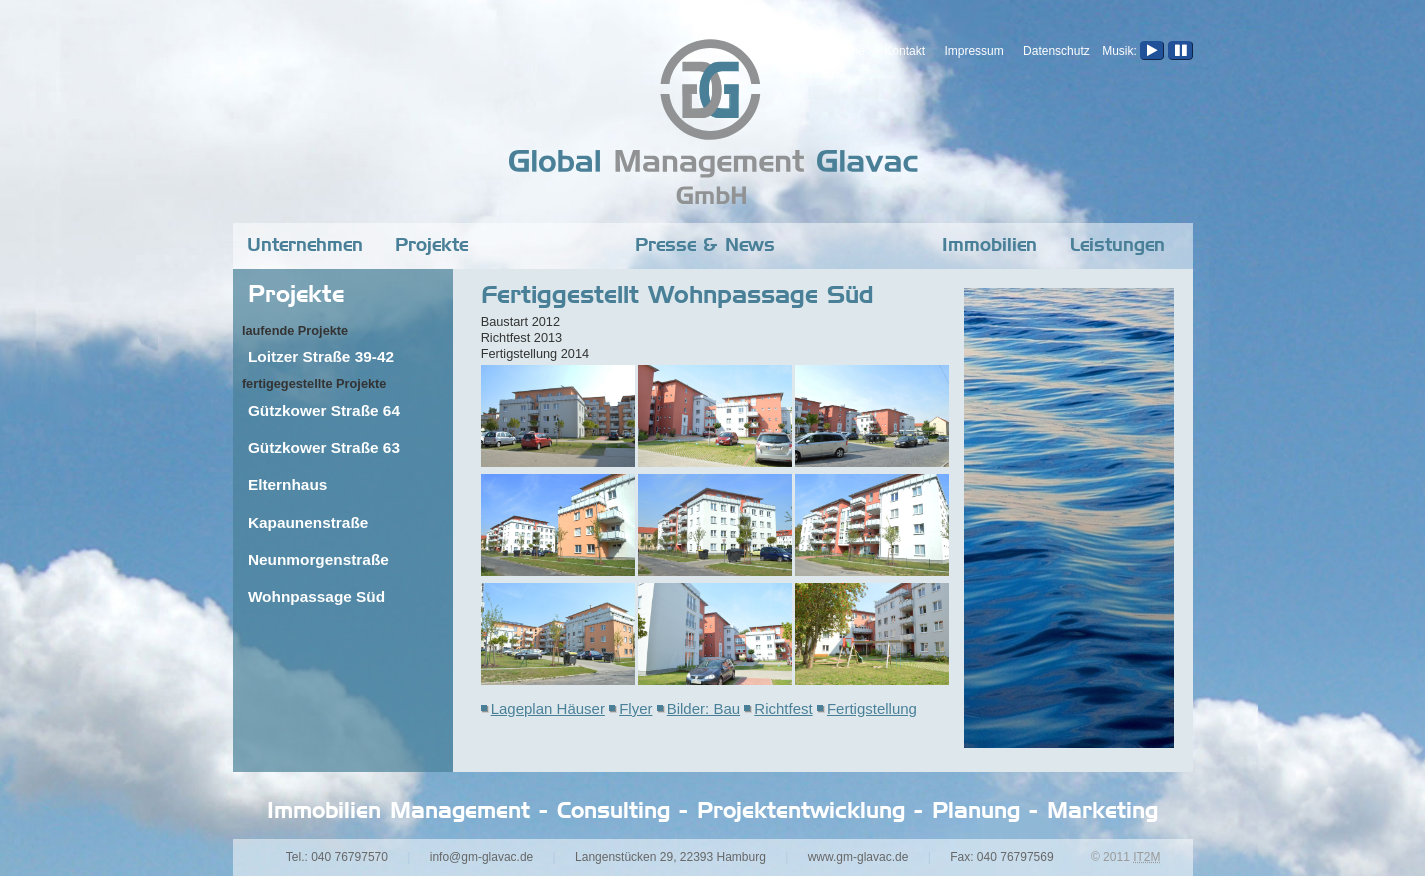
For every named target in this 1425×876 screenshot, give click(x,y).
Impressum (973, 51)
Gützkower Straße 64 (324, 410)
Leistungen (1117, 246)
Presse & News (705, 246)
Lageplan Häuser (548, 708)
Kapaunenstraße (308, 522)
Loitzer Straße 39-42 (321, 356)
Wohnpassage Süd (316, 596)
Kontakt (904, 51)
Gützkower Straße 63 (324, 447)
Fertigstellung (872, 708)
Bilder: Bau (703, 708)
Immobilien (989, 246)
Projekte (431, 246)
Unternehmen (305, 246)
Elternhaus (287, 484)
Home (849, 51)
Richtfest (783, 708)
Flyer (635, 708)
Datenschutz (1056, 51)
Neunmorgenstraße (318, 559)
